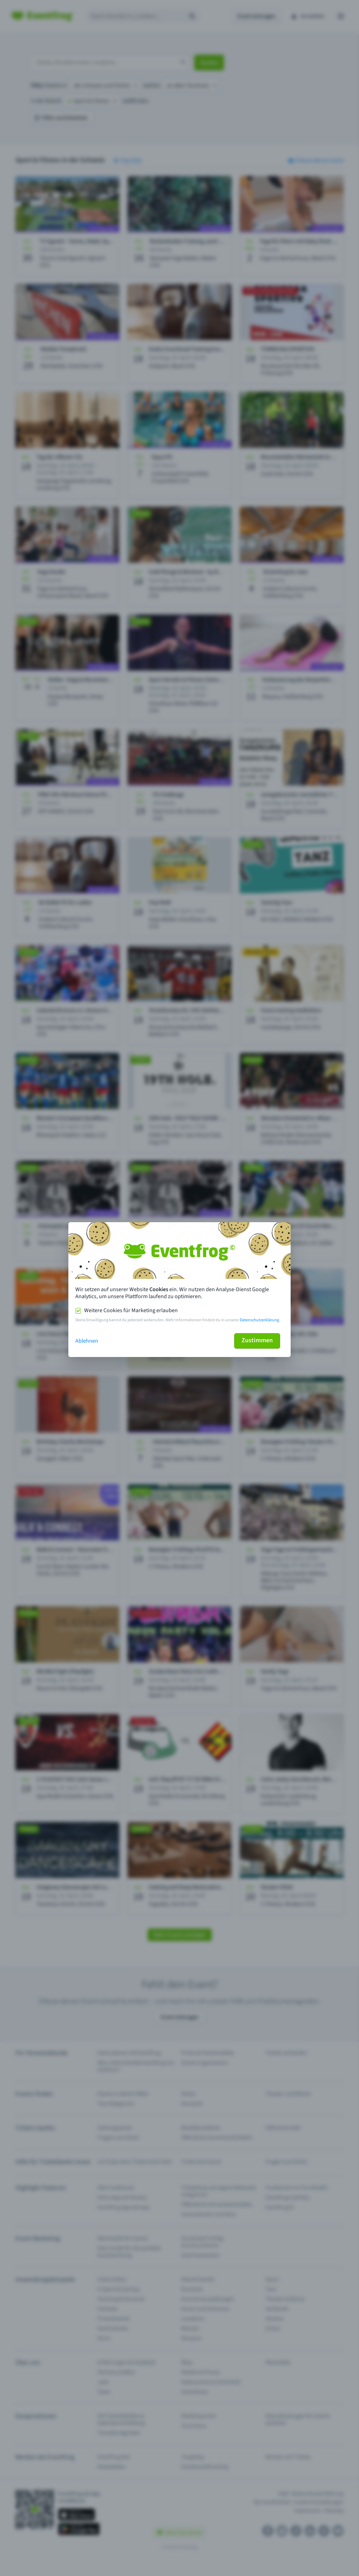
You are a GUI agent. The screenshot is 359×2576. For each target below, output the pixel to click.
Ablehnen (86, 1340)
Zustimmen (257, 1340)
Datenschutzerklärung (259, 1320)
